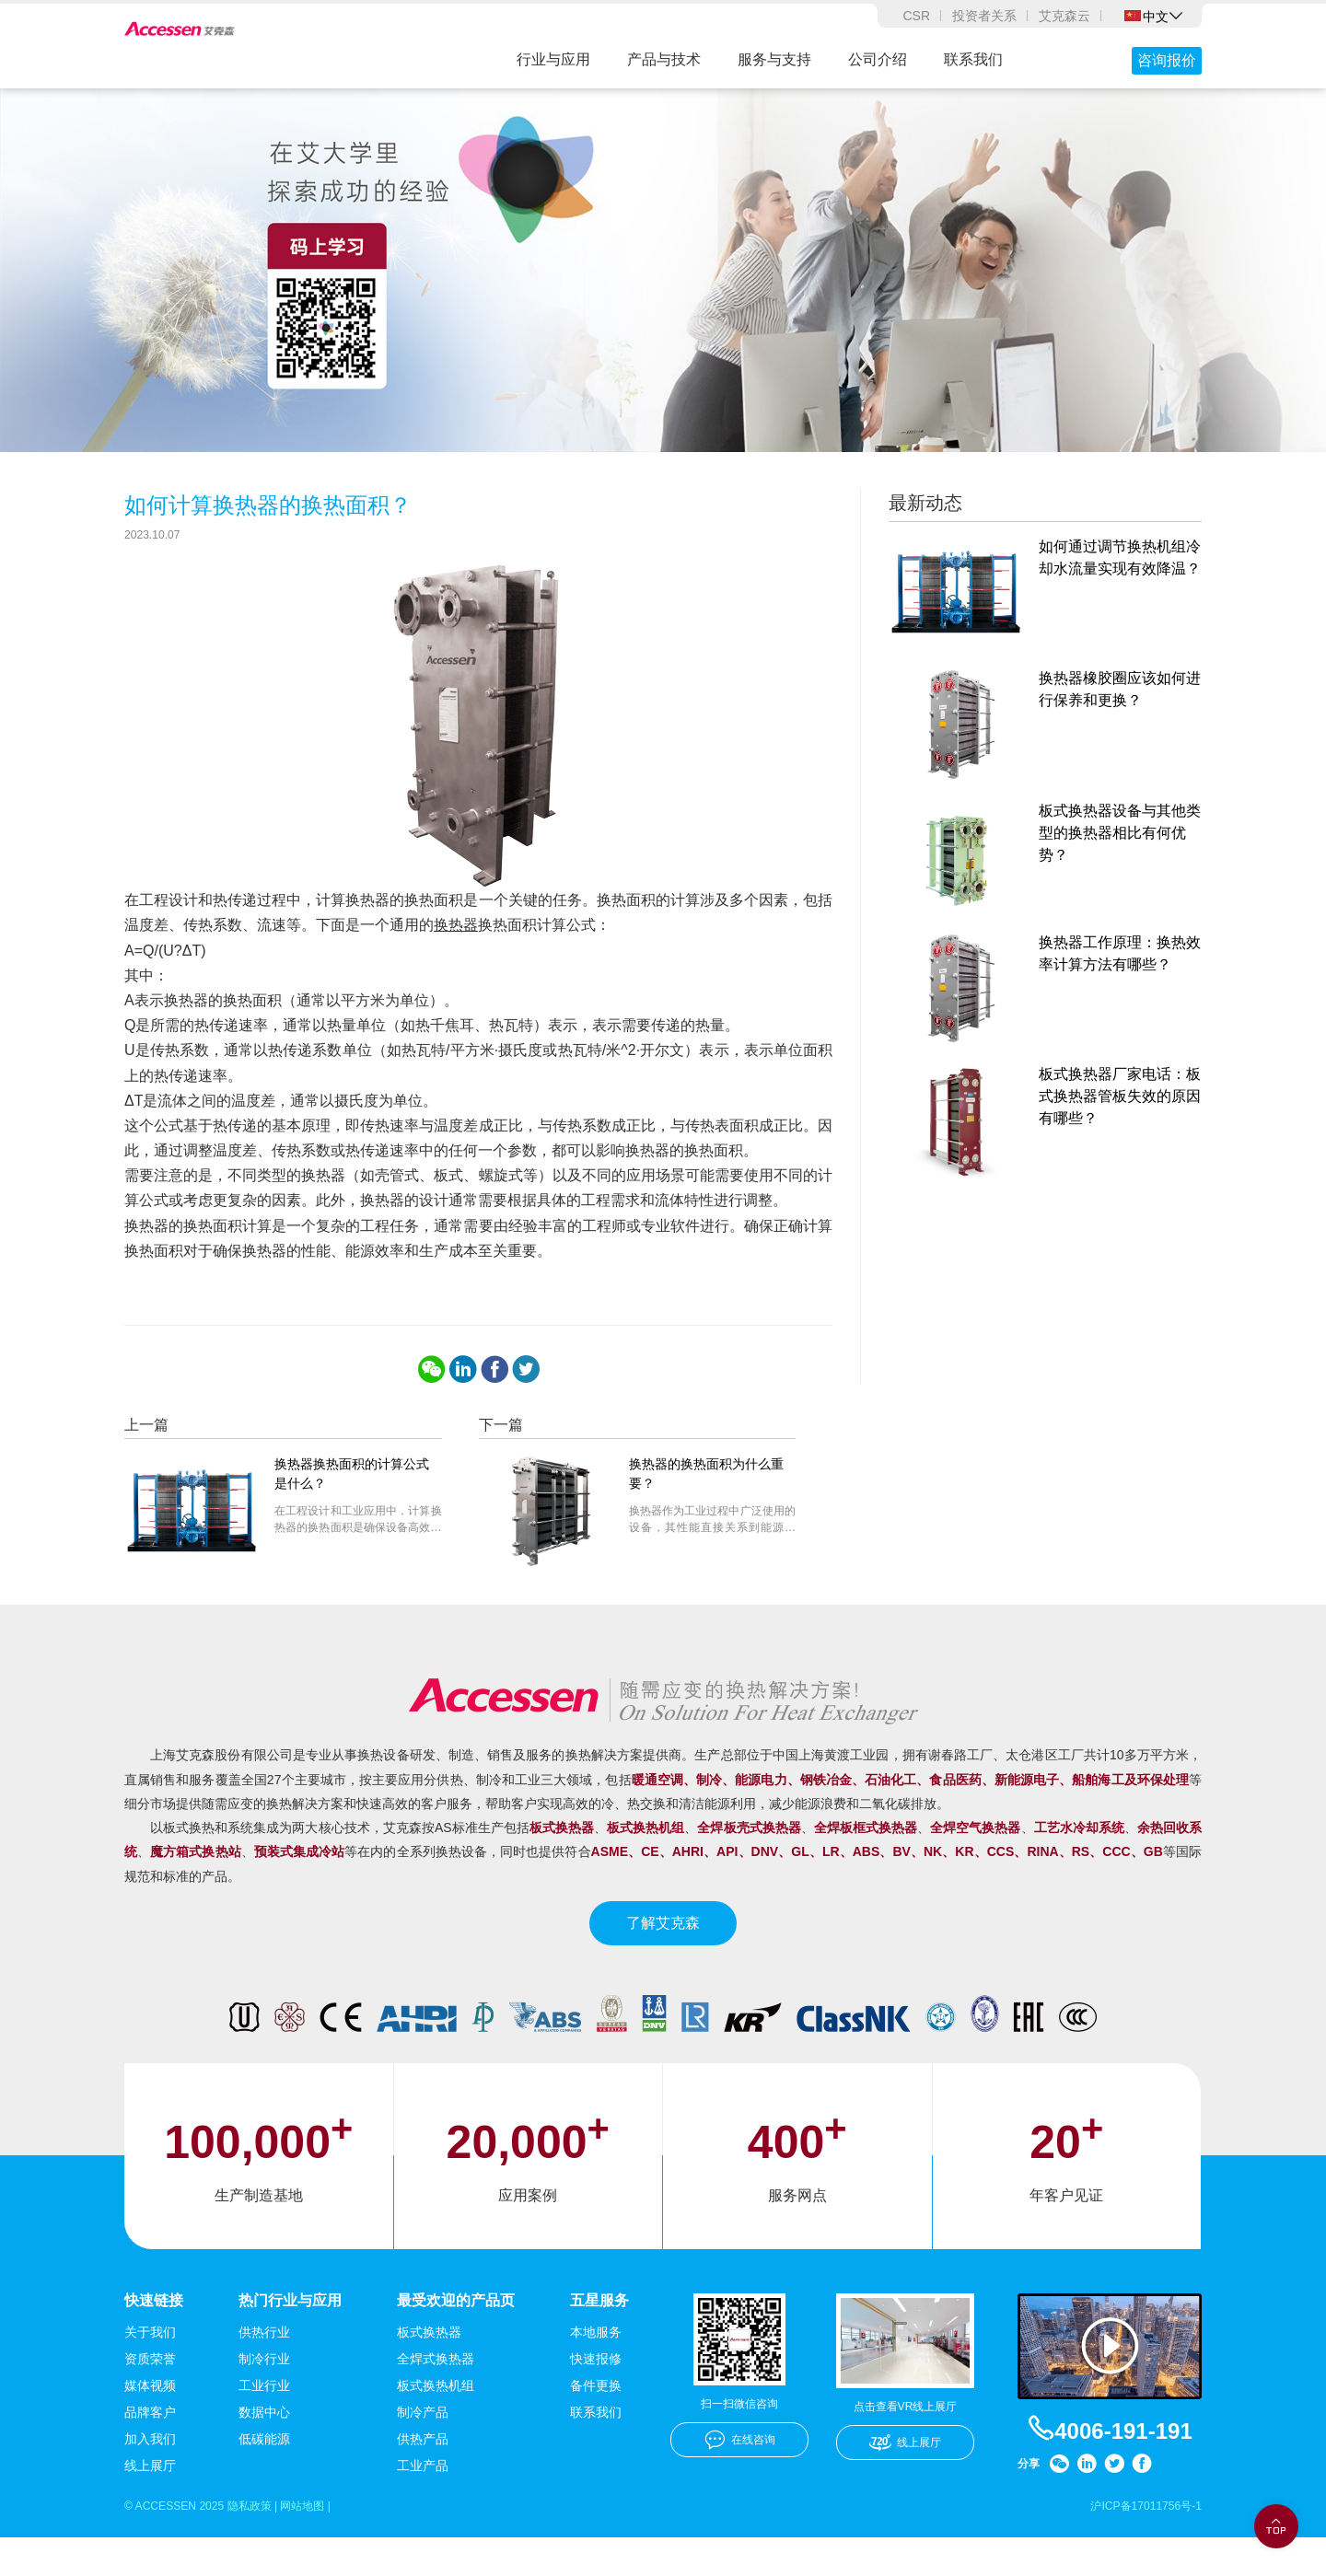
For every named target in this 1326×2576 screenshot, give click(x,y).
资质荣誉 (150, 2394)
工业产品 (422, 2501)
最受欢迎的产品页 (456, 2334)
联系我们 (973, 59)
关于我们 (150, 2368)
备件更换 (596, 2421)
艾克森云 (1064, 15)
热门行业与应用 (290, 2334)
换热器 (456, 959)
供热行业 (264, 2368)
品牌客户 (150, 2448)
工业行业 (264, 2421)
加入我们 (150, 2474)
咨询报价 (1166, 60)
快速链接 (153, 2334)
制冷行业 (264, 2394)
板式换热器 (429, 2368)
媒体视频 (150, 2421)
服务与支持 (774, 59)
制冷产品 (422, 2448)
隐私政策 (269, 2542)
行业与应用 (553, 59)
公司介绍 (877, 59)
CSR (916, 15)
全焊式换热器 (435, 2394)
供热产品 (422, 2474)
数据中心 (264, 2448)
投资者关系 (984, 15)
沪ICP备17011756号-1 (1137, 2542)
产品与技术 (664, 59)
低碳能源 (264, 2474)
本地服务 (596, 2368)
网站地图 (331, 2542)
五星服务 (599, 2334)
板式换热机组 (435, 2421)
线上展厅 (150, 2501)
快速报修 (596, 2394)
